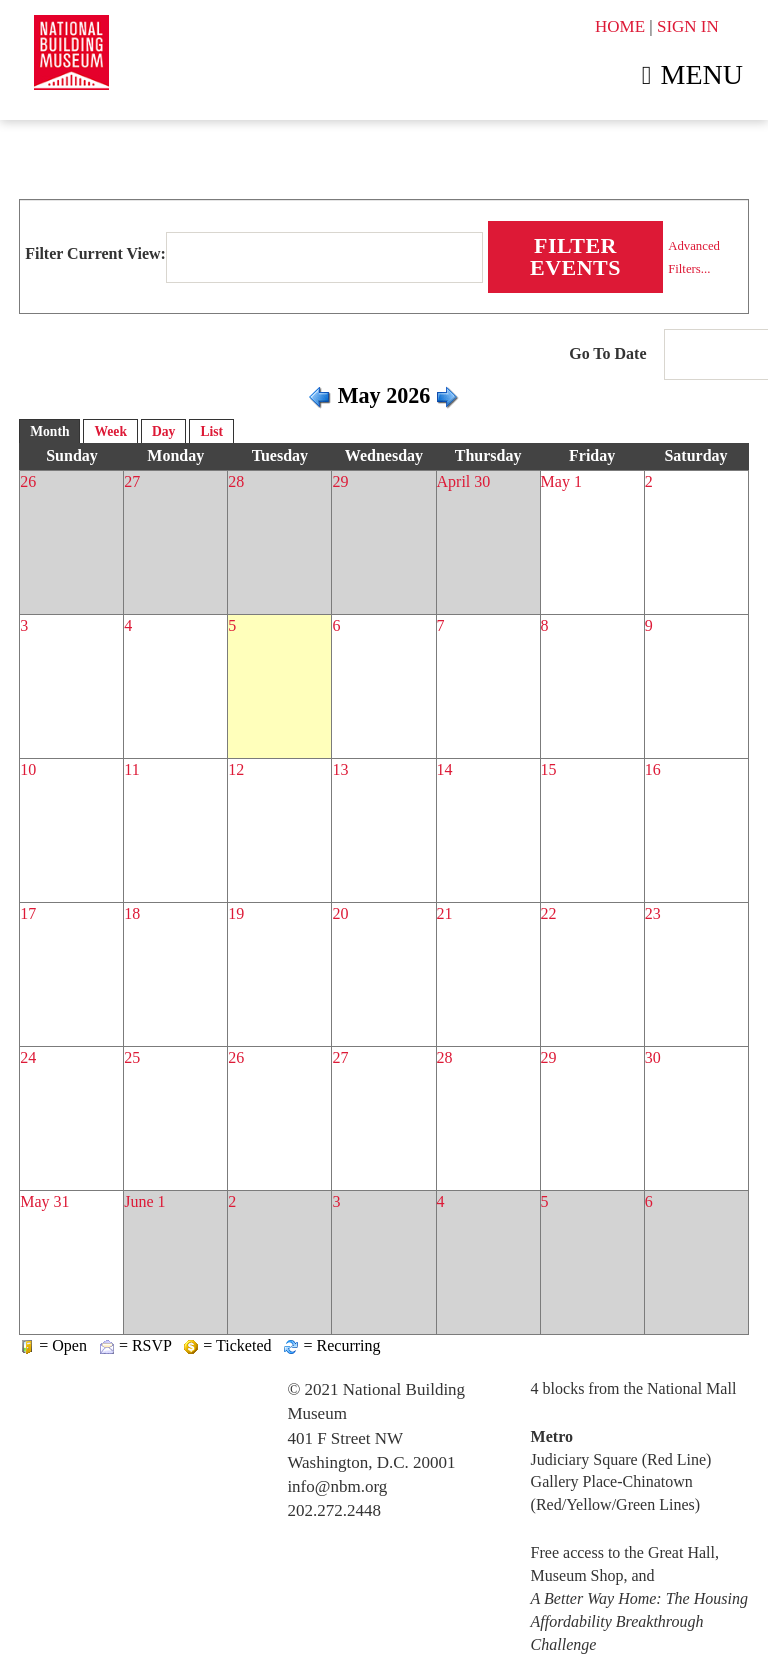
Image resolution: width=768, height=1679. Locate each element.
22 (549, 913)
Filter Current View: (95, 253)
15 (549, 769)
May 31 (44, 1201)
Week (110, 431)
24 (28, 1057)
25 (132, 1057)
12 (236, 769)
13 (340, 769)
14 (445, 769)
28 (236, 481)
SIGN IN (688, 26)
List (211, 431)
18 (132, 913)
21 (445, 913)
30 (653, 1057)
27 (132, 481)
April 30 (464, 481)
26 (28, 481)
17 (28, 913)
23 (653, 913)
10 (28, 769)
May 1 (561, 481)
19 (236, 913)
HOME (620, 26)
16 (653, 769)
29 (340, 481)
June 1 (144, 1201)
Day (163, 431)
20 (340, 913)
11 (131, 769)
